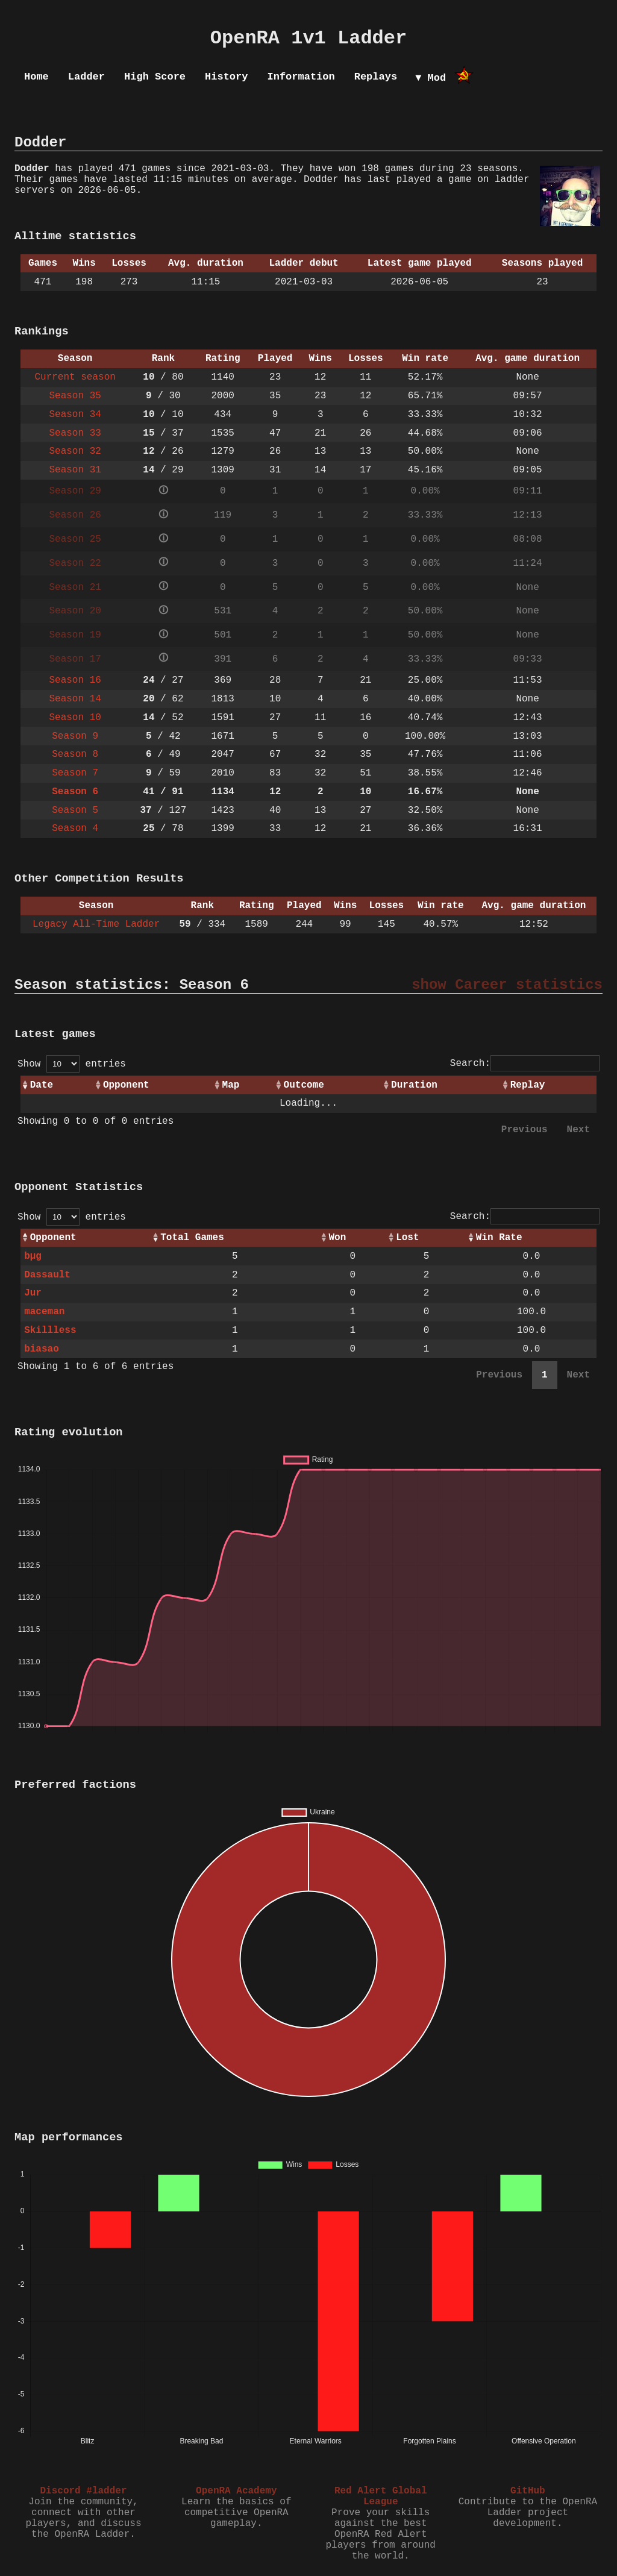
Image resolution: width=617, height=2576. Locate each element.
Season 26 (75, 515)
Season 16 (75, 680)
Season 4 (75, 828)
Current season (74, 377)
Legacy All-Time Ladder (96, 924)
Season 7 (75, 773)
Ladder (86, 77)
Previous (524, 1129)
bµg (33, 1256)
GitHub (527, 2491)
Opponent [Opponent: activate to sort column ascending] (126, 1085)
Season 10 (75, 717)
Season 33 (75, 433)
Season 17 (75, 659)
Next (578, 1129)
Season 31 (75, 470)
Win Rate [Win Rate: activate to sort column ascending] (499, 1237)
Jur (33, 1293)
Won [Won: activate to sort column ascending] (337, 1237)
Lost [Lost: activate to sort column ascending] (407, 1237)
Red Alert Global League (380, 2496)
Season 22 (75, 563)
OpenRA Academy (236, 2491)
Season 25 (75, 539)
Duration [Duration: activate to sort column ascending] (414, 1085)
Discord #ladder (83, 2491)
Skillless (50, 1330)
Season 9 (75, 736)
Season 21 (75, 587)
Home (36, 77)
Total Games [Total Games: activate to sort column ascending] (192, 1237)
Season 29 (75, 491)
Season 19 (75, 635)
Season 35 (75, 395)
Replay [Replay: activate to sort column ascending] (527, 1085)
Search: (525, 1063)
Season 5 (75, 810)
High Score (155, 77)
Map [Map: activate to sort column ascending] (231, 1085)
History (226, 77)
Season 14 (75, 699)
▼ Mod (430, 78)
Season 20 (75, 611)
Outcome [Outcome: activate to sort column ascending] (304, 1085)
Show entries (71, 1064)
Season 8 (75, 754)
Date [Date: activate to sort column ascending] (41, 1085)
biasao (41, 1349)
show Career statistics (507, 985)
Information (300, 77)
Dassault (47, 1275)
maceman (44, 1311)
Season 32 (75, 451)
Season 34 (75, 414)
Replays (375, 77)
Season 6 (75, 791)
